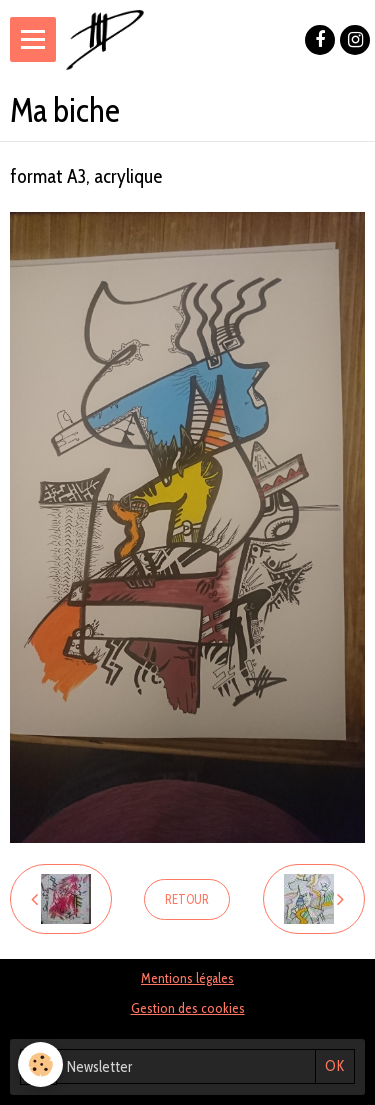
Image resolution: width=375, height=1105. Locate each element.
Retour (187, 899)
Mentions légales (187, 978)
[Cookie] (40, 1064)
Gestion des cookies (188, 1008)
